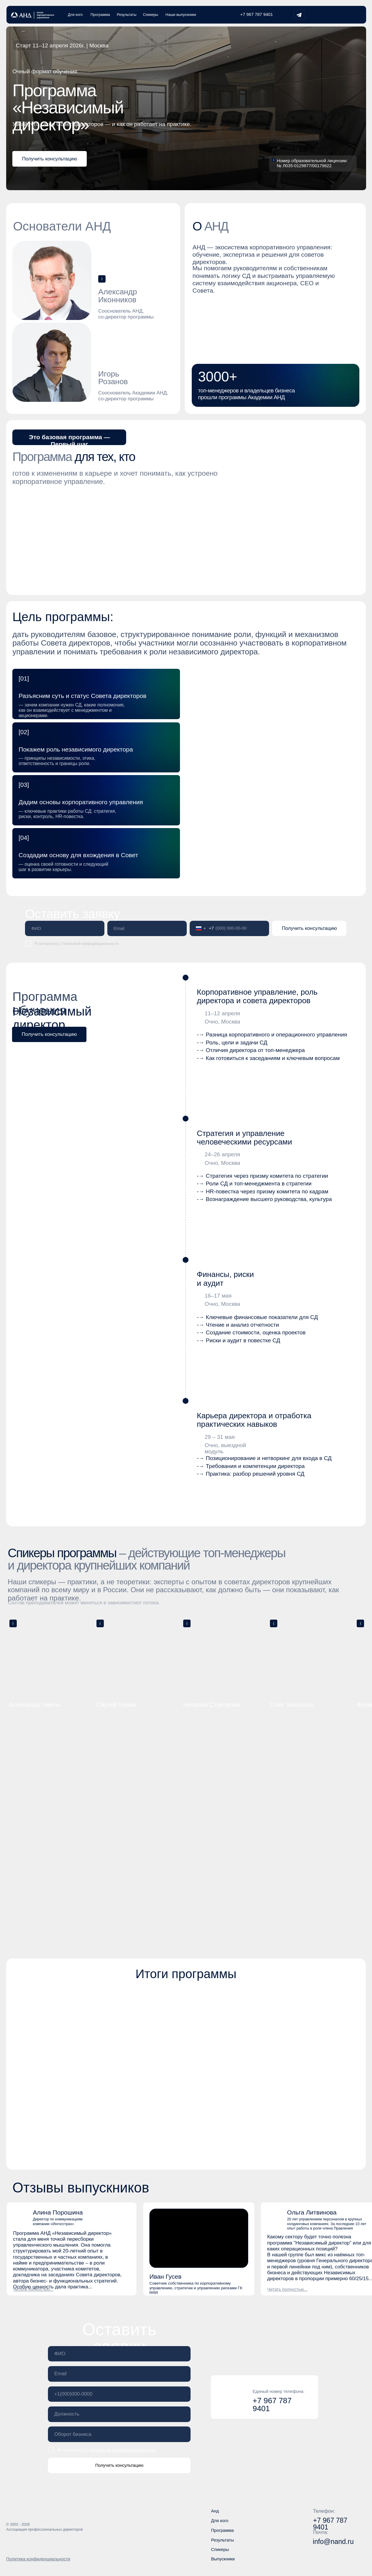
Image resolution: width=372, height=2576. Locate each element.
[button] (49, 159)
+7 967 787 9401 (256, 14)
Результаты (126, 15)
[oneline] (119, 2414)
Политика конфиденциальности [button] (38, 2559)
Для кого (75, 15)
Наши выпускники (181, 15)
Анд (215, 2511)
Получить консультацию (309, 928)
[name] (64, 928)
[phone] (119, 2394)
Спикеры (150, 15)
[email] (146, 928)
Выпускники (223, 2559)
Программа (100, 15)
